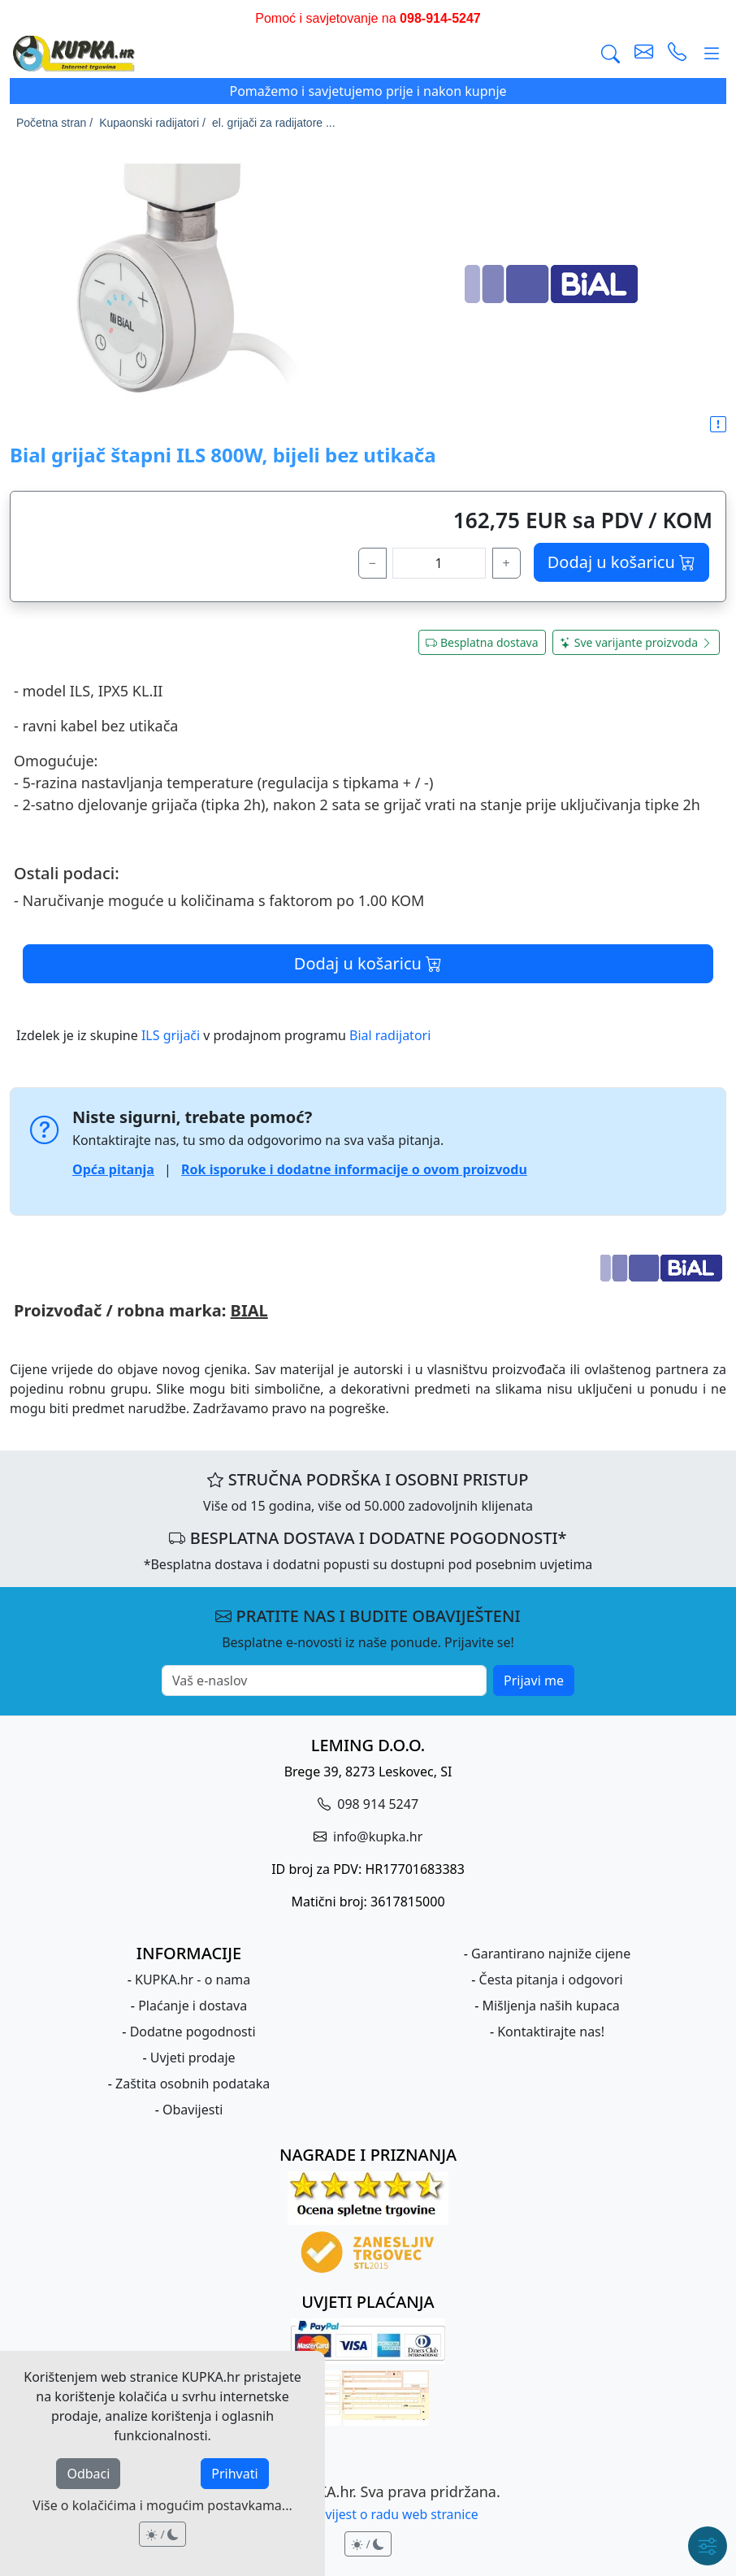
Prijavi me (534, 1680)
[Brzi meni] (707, 2545)
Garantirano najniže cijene (550, 1953)
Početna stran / (54, 122)
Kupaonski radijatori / (152, 122)
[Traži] (610, 53)
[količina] (439, 563)
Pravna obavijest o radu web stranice (368, 2514)
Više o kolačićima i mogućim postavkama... (162, 2505)
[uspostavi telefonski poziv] (677, 53)
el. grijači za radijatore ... (274, 122)
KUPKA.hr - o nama (192, 1979)
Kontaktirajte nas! (550, 2031)
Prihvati (234, 2474)
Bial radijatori (390, 1035)
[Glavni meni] (711, 53)
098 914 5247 (376, 1804)
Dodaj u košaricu (621, 562)
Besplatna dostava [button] (482, 642)
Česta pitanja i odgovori (551, 1979)
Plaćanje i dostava (192, 2005)
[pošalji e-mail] (644, 53)
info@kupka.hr (376, 1836)
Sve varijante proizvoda (636, 642)
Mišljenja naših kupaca (550, 2005)
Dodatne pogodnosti (193, 2031)
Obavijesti (192, 2109)
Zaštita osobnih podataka (192, 2083)
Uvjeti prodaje (193, 2057)
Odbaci (88, 2474)
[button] (718, 425)
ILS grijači (170, 1035)
